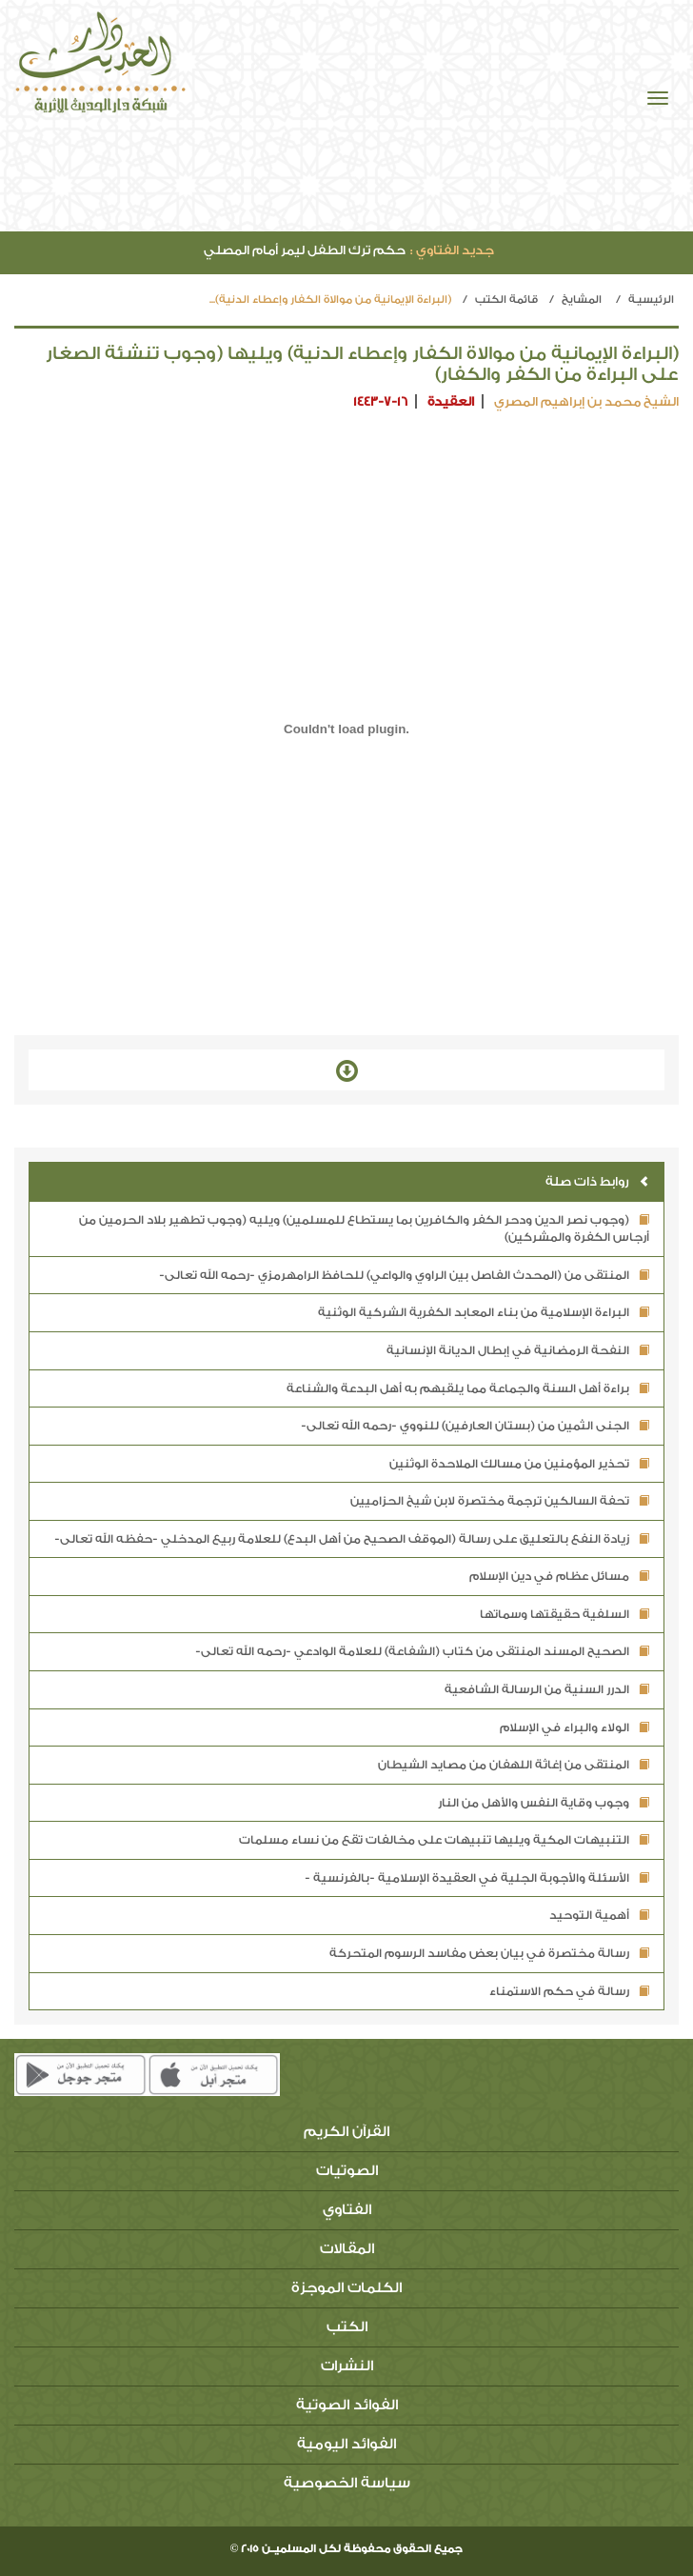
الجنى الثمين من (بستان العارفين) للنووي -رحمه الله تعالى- (475, 1425)
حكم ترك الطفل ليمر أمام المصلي (349, 250)
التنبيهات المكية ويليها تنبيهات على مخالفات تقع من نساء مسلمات (444, 1840)
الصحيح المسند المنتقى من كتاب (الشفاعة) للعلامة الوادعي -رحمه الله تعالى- (422, 1651)
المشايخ (582, 299)
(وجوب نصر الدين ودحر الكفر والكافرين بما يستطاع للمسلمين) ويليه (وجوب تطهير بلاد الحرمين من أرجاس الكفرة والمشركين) (364, 1229)
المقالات (347, 2249)
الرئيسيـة (651, 299)
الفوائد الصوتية (347, 2405)
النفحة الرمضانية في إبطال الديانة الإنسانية (517, 1350)
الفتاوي (347, 2210)
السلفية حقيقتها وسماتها (564, 1614)
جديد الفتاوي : (452, 250)
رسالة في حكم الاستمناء (569, 1991)
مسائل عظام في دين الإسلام (559, 1576)
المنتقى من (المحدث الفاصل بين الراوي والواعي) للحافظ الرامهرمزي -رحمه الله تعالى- (404, 1275)
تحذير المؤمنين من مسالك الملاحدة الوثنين (519, 1463)
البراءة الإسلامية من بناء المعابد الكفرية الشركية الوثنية (483, 1312)
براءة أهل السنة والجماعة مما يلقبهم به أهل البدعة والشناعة (468, 1388)
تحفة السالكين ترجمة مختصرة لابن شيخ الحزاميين (499, 1501)
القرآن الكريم (346, 2132)
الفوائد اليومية (346, 2444)
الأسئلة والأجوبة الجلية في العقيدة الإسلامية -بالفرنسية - (477, 1878)
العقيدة (450, 401)
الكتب (347, 2327)
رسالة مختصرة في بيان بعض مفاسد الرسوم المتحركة (489, 1953)
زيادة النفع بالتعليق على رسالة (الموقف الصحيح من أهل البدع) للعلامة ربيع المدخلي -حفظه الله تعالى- (351, 1539)
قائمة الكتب (506, 299)
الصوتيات (347, 2171)
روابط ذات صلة (597, 1181)
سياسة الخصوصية (347, 2483)
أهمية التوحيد (599, 1915)
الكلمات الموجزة (346, 2288)
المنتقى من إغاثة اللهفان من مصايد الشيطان (513, 1764)
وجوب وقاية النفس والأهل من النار (543, 1802)
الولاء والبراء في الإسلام (574, 1727)
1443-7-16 (380, 401)
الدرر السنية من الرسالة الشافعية (547, 1689)
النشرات (347, 2366)
